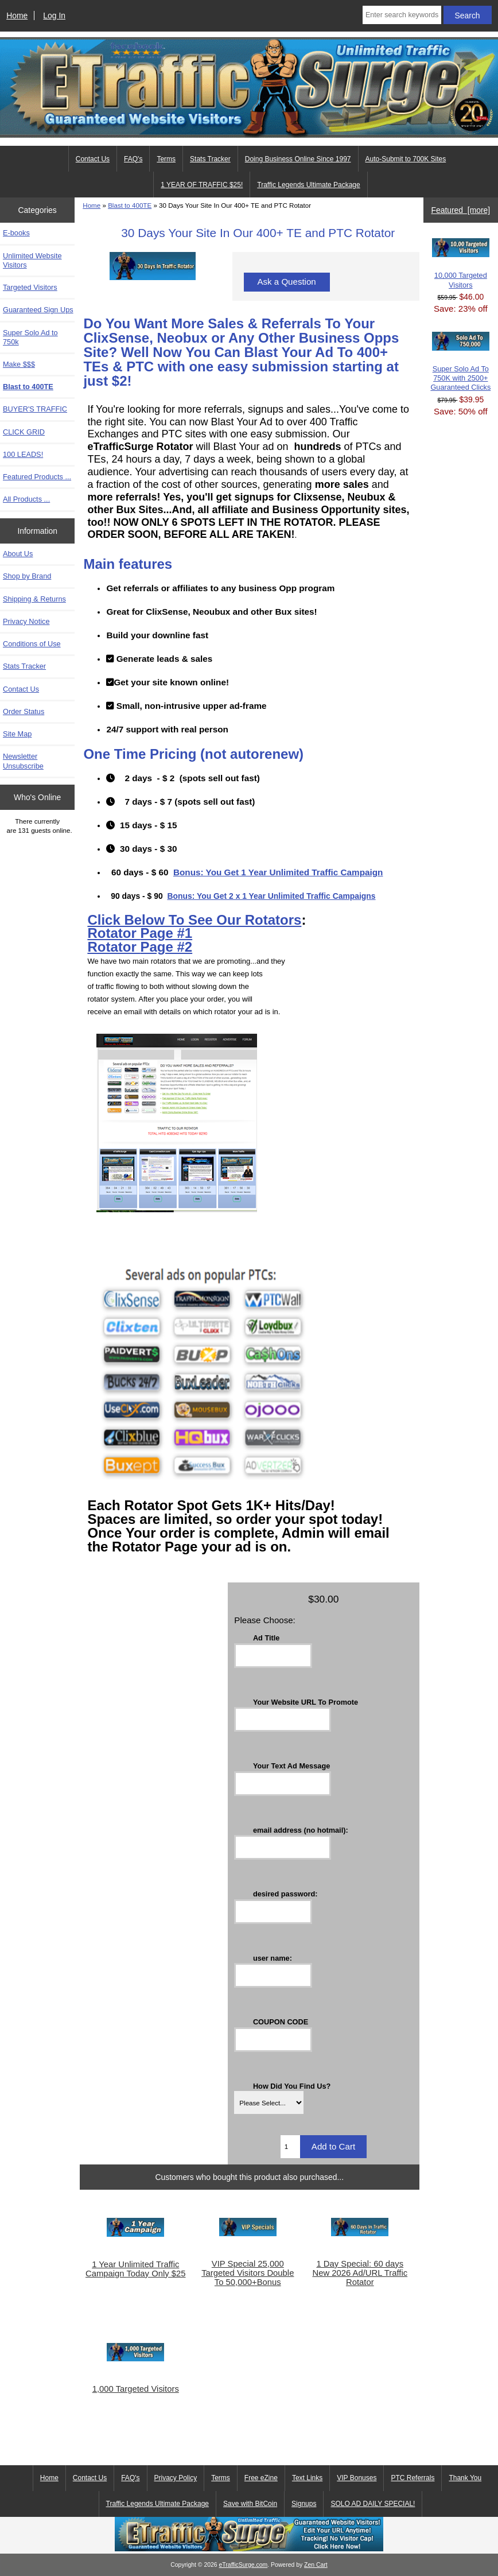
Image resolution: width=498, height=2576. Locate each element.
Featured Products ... (37, 476)
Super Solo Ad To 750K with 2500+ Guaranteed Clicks (460, 361)
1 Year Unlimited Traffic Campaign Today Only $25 (135, 2269)
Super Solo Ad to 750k (30, 337)
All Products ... (26, 499)
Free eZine (261, 2478)
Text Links (307, 2478)
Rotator (113, 933)
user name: (272, 1957)
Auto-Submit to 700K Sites (405, 159)
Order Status (23, 711)
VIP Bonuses (356, 2478)
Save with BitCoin (250, 2504)
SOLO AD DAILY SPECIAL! (372, 2504)
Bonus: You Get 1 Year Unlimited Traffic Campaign (278, 872)
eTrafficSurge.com (243, 2565)
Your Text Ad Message (291, 1766)
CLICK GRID (24, 432)
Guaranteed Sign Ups (38, 309)
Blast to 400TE (129, 205)
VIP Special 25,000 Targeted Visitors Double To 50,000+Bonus (247, 2273)
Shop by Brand (27, 576)
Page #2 (166, 947)
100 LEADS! (23, 454)
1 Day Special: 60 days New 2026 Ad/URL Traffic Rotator (359, 2273)
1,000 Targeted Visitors (135, 2388)
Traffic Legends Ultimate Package (308, 185)
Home (17, 15)
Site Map (17, 734)
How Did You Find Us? (292, 2085)
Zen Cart (316, 2565)
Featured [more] (460, 210)
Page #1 (166, 933)
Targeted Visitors (30, 287)
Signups (303, 2504)
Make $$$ (19, 364)
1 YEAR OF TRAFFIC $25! (202, 185)
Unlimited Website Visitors (32, 260)
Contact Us (93, 159)
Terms (166, 159)
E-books (16, 232)
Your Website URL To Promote (305, 1701)
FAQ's (133, 159)
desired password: (285, 1894)
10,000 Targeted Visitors (460, 263)
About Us (18, 553)
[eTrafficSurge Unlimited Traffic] (249, 2548)
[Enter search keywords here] (402, 15)
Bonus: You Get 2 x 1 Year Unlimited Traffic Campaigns (271, 896)
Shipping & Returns (34, 599)
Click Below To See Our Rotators (194, 920)
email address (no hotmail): (300, 1829)
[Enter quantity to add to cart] (290, 2146)
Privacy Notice (26, 621)
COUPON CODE (280, 2022)
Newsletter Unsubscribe (23, 761)
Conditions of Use (32, 643)
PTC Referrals (412, 2478)
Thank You (465, 2478)
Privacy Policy (175, 2478)
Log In (54, 15)
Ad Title (266, 1638)
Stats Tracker (210, 159)
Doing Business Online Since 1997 (298, 159)
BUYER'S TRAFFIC (35, 409)
